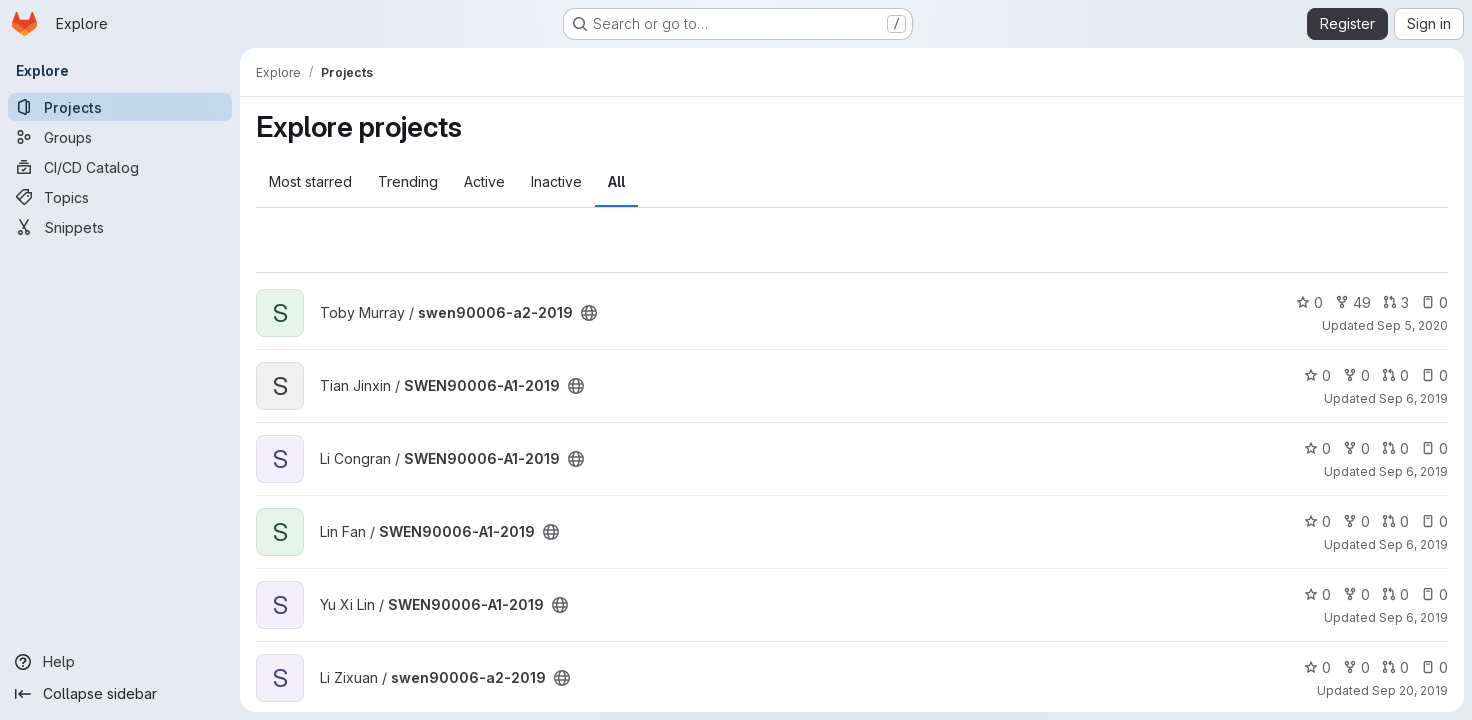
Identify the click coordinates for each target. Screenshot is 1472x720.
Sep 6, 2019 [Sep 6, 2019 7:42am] (1413, 471)
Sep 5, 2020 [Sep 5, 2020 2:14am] (1412, 325)
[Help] (120, 662)
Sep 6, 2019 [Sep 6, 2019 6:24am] (1413, 617)
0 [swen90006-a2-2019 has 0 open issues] (1434, 302)
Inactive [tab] (556, 181)
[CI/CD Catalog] (120, 167)
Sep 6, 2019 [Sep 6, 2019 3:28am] (1413, 544)
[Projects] (120, 107)
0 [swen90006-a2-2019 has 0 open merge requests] (1395, 667)
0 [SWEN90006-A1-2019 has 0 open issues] (1434, 375)
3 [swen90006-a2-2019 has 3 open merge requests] (1396, 302)
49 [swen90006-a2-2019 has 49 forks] (1353, 302)
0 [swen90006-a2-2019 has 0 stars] (1309, 302)
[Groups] (120, 137)
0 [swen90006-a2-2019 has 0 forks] (1356, 667)
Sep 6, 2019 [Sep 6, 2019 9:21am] (1413, 398)
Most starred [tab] (310, 181)
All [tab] (616, 181)
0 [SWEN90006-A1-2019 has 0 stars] (1317, 375)
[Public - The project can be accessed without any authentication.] (589, 313)
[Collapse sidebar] (120, 694)
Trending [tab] (408, 181)
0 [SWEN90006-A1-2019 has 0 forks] (1356, 375)
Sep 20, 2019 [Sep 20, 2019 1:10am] (1410, 690)
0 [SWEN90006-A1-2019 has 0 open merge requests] (1395, 375)
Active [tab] (484, 181)
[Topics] (120, 197)
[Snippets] (120, 227)
